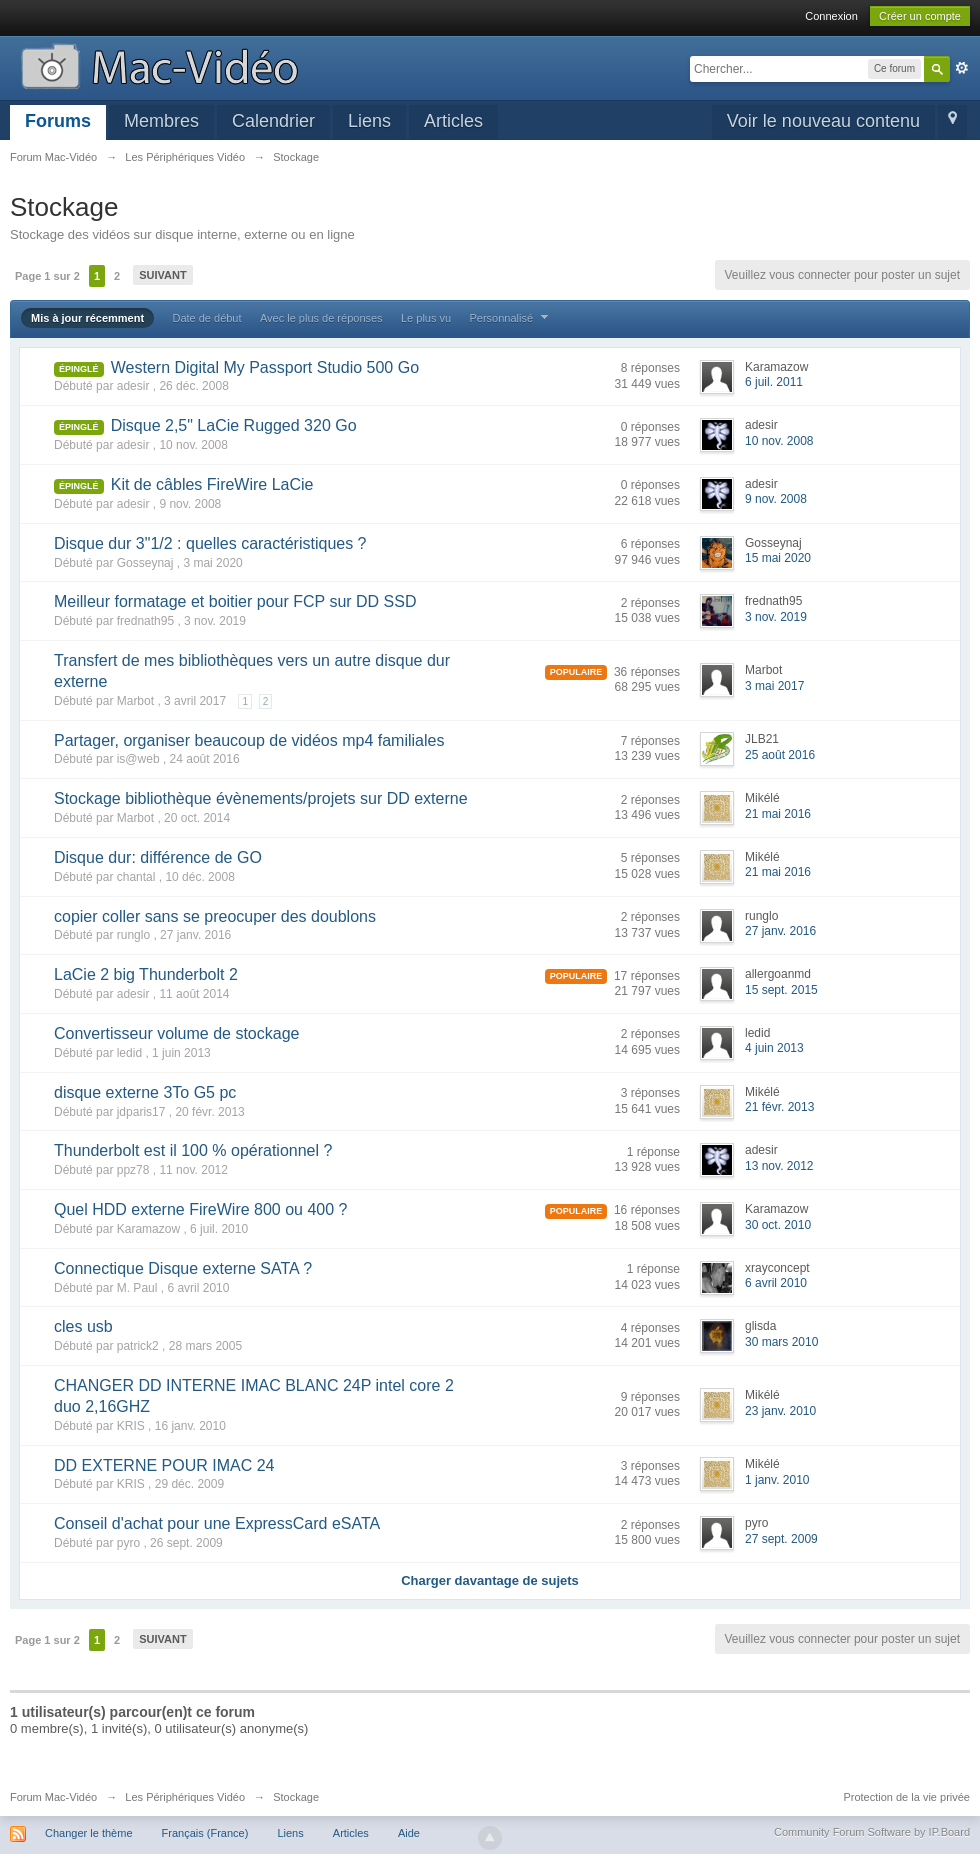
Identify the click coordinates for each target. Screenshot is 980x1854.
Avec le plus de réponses (321, 318)
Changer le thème (88, 1833)
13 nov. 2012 (779, 1166)
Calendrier (273, 121)
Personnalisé (511, 318)
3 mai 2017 (774, 686)
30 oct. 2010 (778, 1225)
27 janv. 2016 (780, 931)
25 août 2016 (780, 755)
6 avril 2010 (776, 1283)
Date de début (206, 318)
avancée (962, 68)
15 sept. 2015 (781, 990)
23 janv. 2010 (780, 1411)
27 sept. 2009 (781, 1539)
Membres (161, 121)
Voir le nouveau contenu (823, 121)
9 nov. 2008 (776, 499)
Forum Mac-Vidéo (53, 1797)
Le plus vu (426, 318)
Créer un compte (920, 16)
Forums (58, 121)
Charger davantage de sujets (490, 1580)
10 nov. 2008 (779, 441)
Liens (369, 121)
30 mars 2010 (781, 1342)
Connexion (831, 16)
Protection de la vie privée (906, 1797)
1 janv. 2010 (777, 1480)
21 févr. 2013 (779, 1107)
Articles (453, 121)
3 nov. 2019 (776, 617)
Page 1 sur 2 (47, 276)
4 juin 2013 (774, 1048)
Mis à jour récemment (87, 318)
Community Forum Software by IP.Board (872, 1832)
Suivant (162, 275)
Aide (409, 1833)
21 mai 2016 (778, 814)
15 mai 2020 (778, 558)
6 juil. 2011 (774, 382)
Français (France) (205, 1833)
